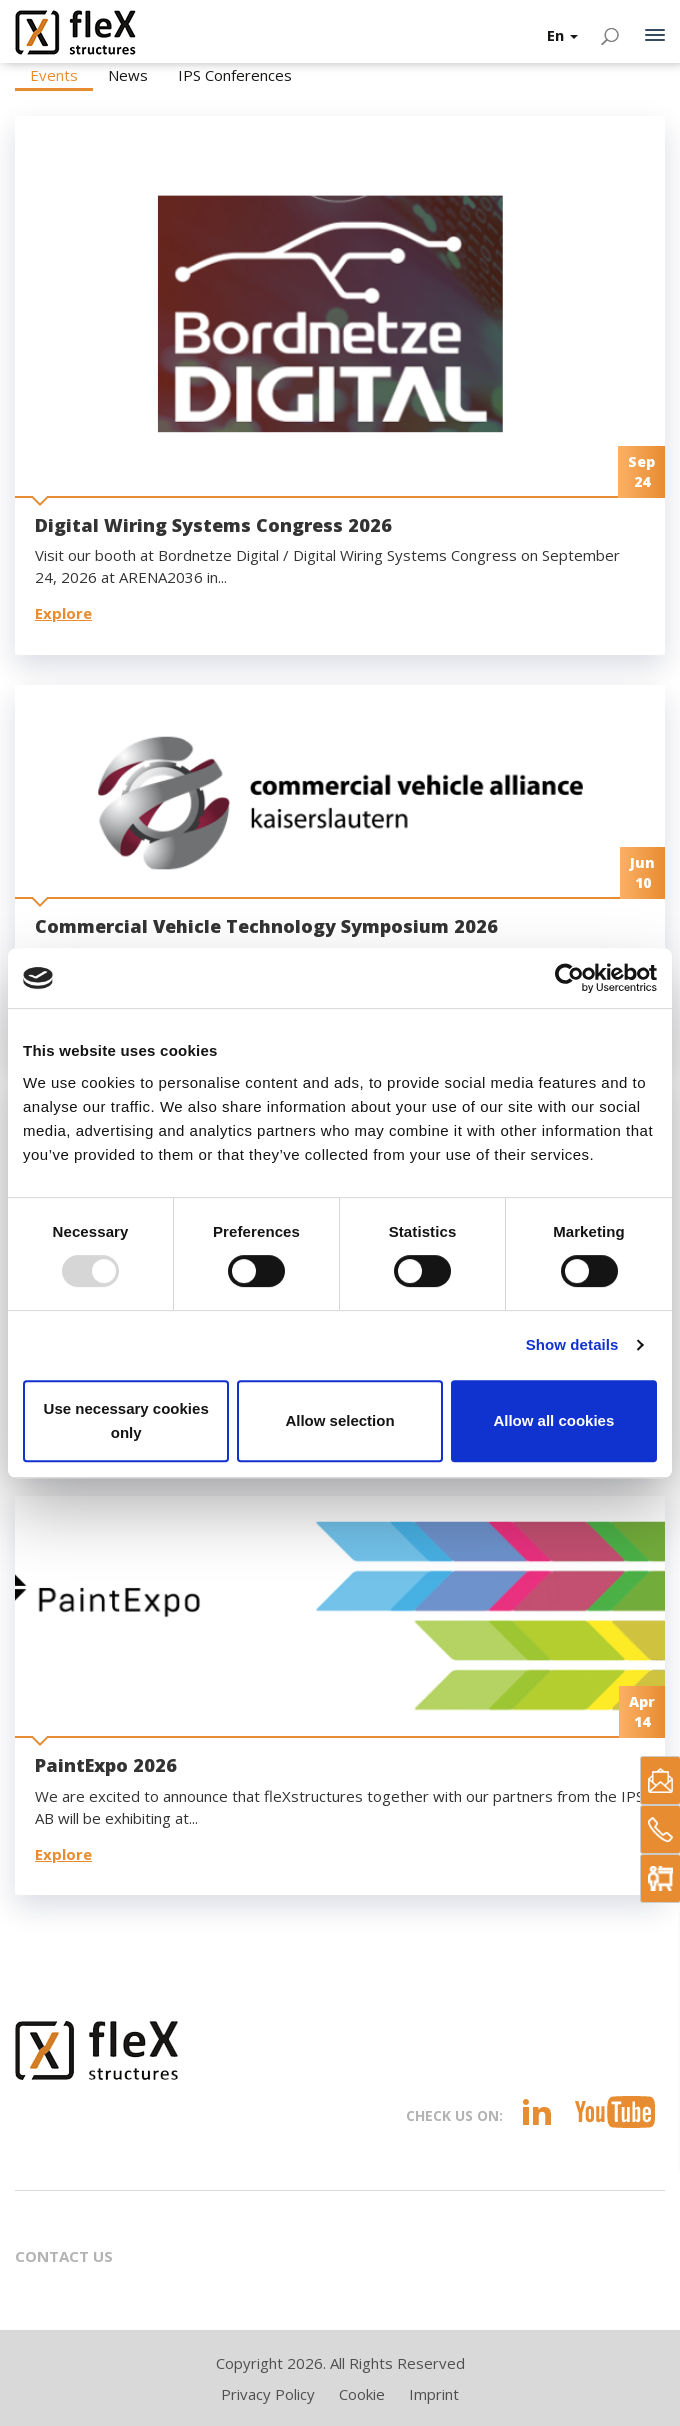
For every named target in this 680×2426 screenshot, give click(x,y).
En (562, 35)
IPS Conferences (235, 75)
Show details (572, 1344)
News (128, 75)
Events (54, 75)
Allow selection (339, 1420)
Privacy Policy (268, 2394)
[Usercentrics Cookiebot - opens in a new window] (569, 978)
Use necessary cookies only (126, 1420)
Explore (63, 613)
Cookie (362, 2394)
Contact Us (64, 2256)
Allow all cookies (553, 1420)
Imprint (434, 2394)
